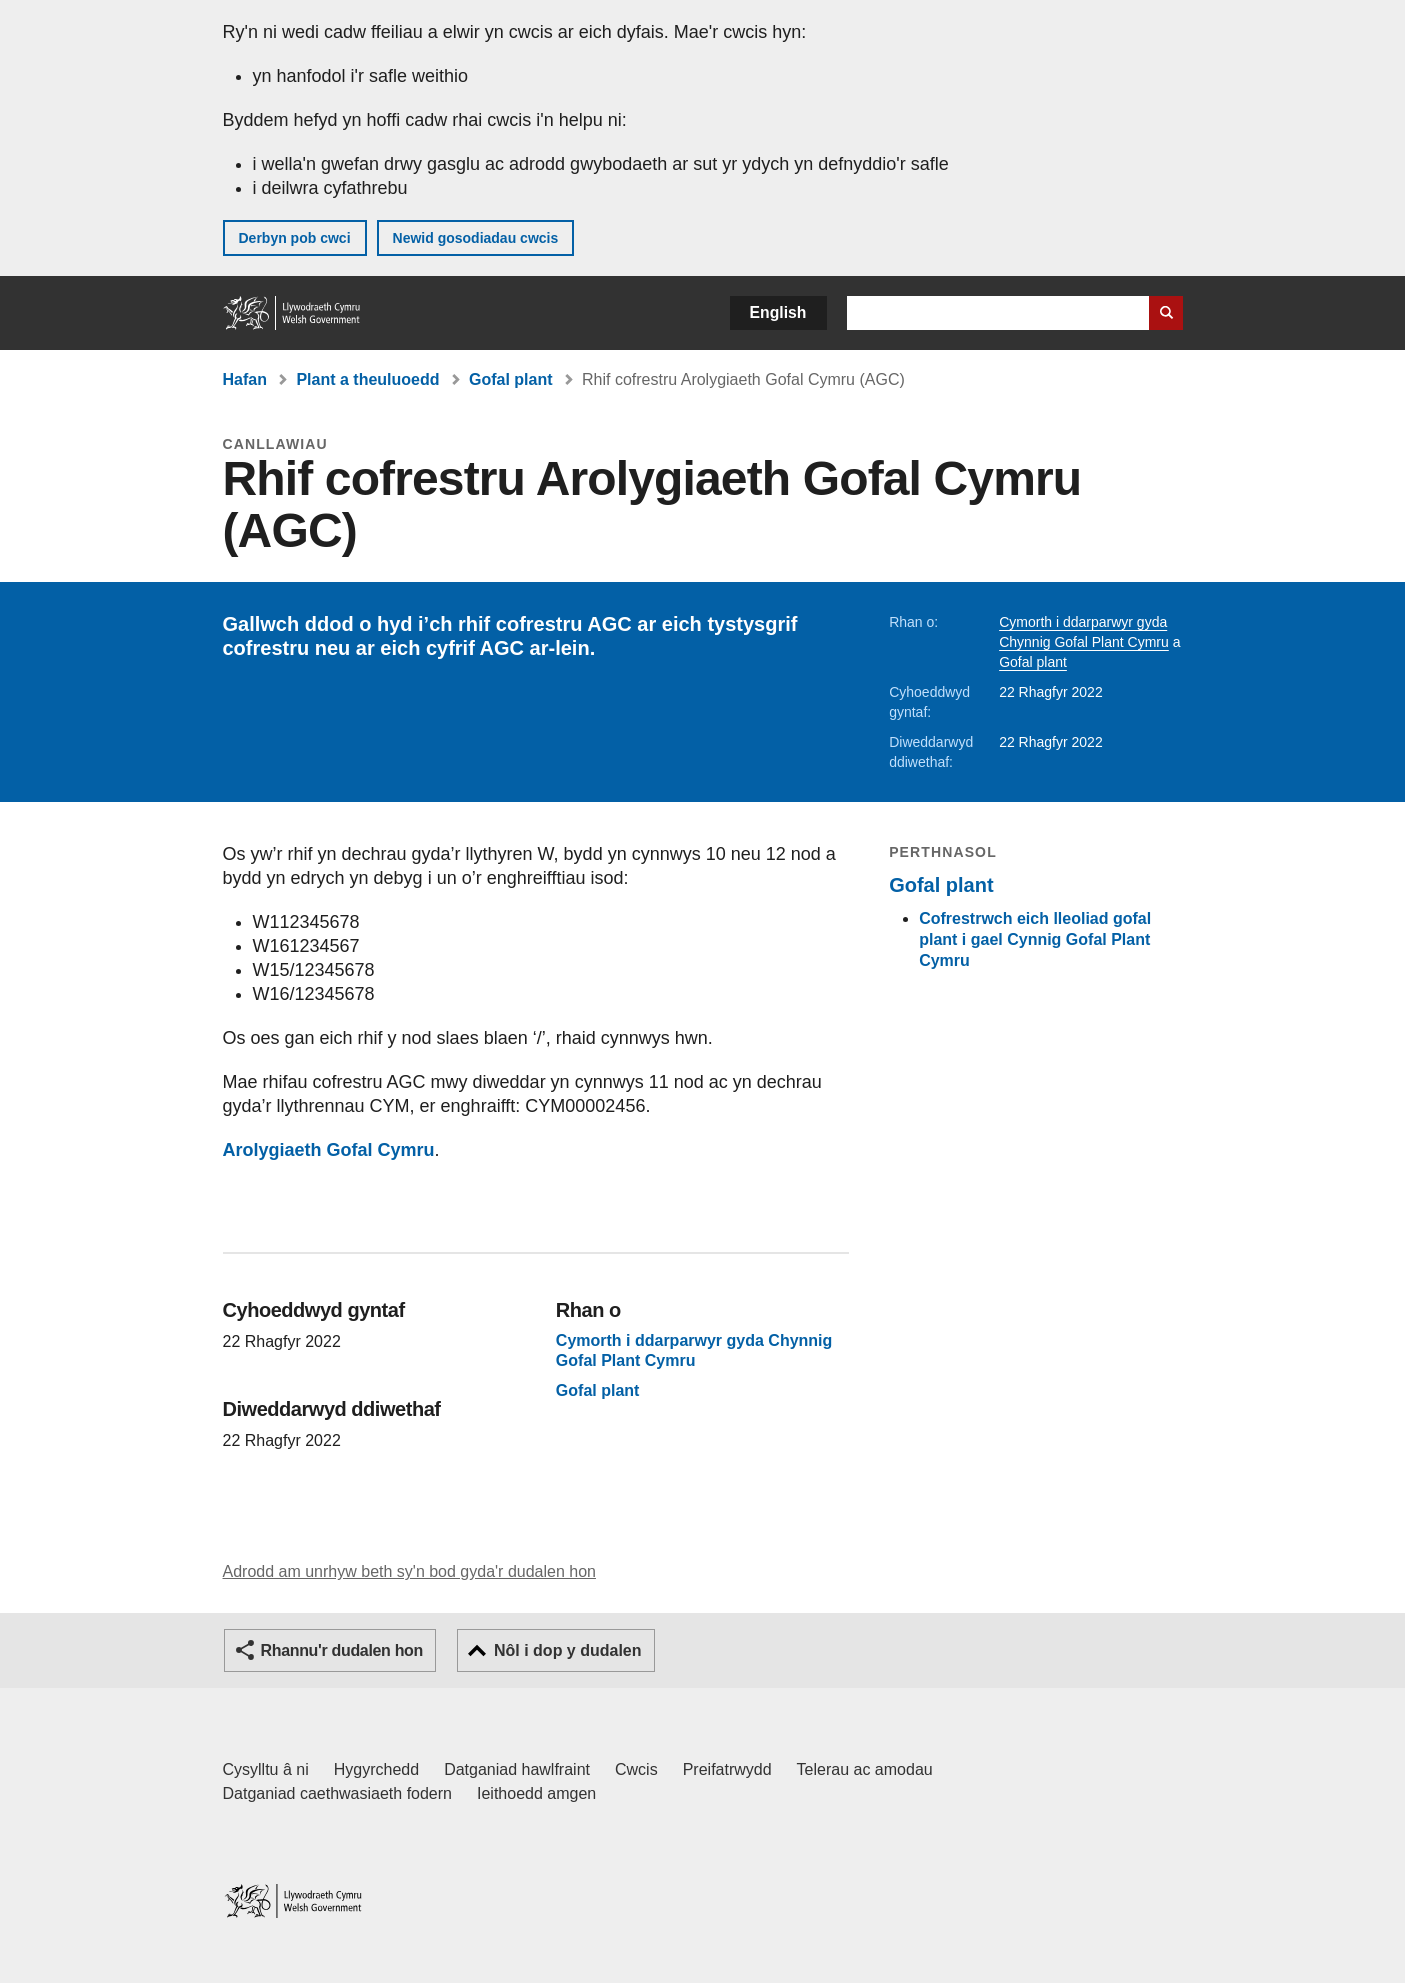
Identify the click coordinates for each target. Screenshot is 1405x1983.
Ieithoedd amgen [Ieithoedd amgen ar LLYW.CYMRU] (536, 1793)
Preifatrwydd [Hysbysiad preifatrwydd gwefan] (727, 1769)
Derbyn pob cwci (295, 238)
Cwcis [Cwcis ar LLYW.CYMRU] (636, 1769)
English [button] (778, 312)
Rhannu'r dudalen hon (342, 1650)
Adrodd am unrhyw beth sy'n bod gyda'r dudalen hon (409, 1571)
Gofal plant (511, 379)
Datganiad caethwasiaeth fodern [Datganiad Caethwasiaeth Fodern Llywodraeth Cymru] (338, 1793)
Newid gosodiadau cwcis (476, 238)
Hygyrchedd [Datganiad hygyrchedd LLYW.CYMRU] (376, 1769)
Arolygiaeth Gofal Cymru (329, 1150)
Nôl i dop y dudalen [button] (568, 1650)
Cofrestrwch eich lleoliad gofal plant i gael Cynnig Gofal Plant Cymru (1035, 939)
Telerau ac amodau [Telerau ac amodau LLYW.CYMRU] (865, 1769)
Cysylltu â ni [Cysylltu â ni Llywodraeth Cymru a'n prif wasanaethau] (266, 1769)
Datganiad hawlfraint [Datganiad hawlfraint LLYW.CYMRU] (517, 1769)
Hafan (245, 379)
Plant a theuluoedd (367, 379)
